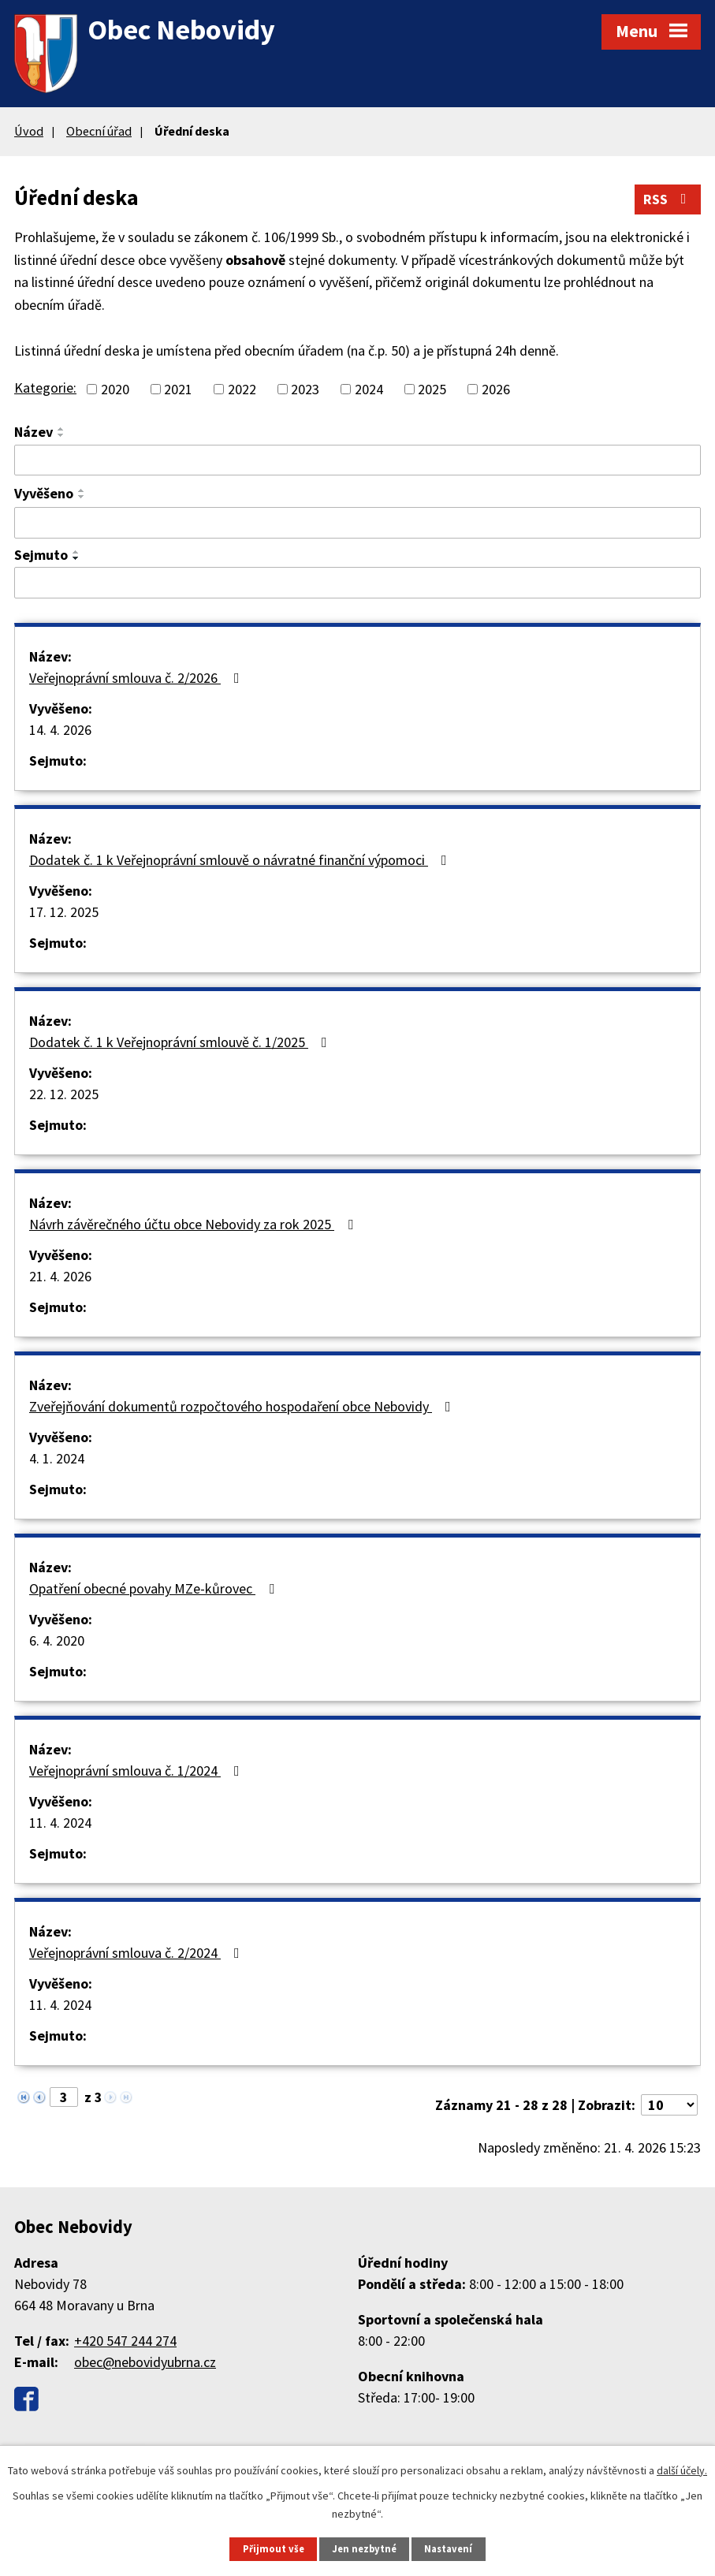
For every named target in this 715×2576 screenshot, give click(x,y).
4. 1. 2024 (56, 1458)
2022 (242, 389)
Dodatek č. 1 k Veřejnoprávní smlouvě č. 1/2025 (181, 1042)
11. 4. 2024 (60, 1823)
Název (33, 432)
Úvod (28, 131)
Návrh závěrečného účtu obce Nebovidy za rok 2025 (194, 1224)
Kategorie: (45, 387)
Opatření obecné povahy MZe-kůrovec (155, 1588)
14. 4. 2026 (60, 730)
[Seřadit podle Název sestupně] (61, 435)
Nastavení (448, 2549)
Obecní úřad (99, 131)
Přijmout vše (273, 2549)
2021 (178, 389)
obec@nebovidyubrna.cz (145, 2362)
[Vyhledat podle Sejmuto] (357, 582)
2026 (496, 389)
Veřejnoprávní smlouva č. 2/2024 (137, 1953)
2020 (115, 389)
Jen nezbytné (364, 2549)
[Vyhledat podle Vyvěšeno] (357, 523)
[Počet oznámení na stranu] (669, 2105)
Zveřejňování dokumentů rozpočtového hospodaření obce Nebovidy (243, 1406)
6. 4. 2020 (56, 1640)
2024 (369, 389)
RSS (668, 199)
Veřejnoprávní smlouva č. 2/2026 (137, 678)
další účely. (682, 2470)
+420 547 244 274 (125, 2341)
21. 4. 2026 (60, 1276)
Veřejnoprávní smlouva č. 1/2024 (137, 1770)
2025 (432, 389)
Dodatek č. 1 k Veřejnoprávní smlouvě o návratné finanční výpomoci (241, 860)
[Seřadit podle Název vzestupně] (61, 429)
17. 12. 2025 (64, 912)
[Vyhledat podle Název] (357, 460)
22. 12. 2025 (64, 1094)
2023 (305, 389)
